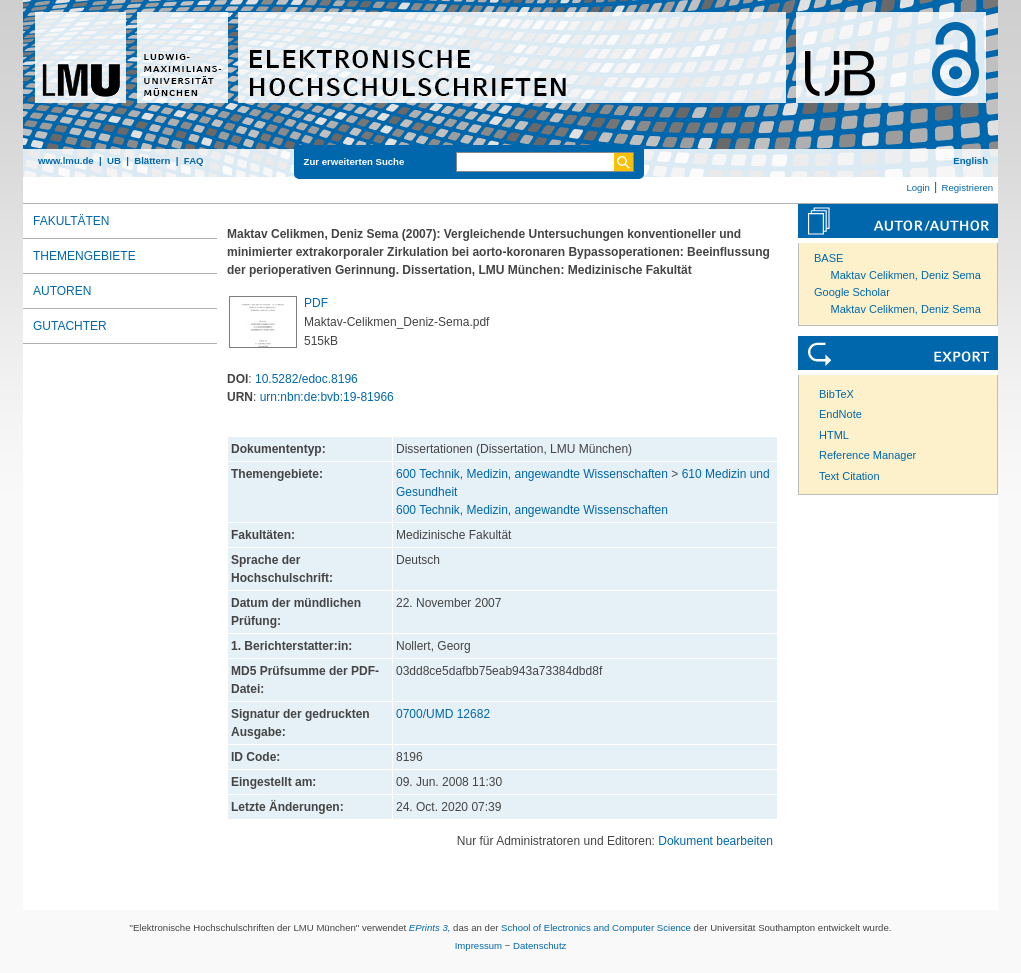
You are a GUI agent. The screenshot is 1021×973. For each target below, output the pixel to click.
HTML (834, 435)
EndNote (840, 414)
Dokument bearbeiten (715, 841)
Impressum (478, 945)
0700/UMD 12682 (443, 714)
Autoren (62, 291)
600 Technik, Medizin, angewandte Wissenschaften (532, 474)
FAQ (194, 160)
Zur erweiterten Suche (354, 161)
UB (114, 160)
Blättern (152, 160)
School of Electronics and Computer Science (596, 927)
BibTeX (836, 394)
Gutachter (70, 326)
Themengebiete (84, 256)
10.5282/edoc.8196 (306, 379)
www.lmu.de (66, 160)
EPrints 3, (430, 927)
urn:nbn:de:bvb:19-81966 (327, 397)
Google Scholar (852, 292)
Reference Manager (867, 455)
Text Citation (849, 476)
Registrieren (967, 187)
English (970, 160)
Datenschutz (539, 945)
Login (917, 187)
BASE (828, 258)
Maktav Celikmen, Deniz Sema (906, 275)
